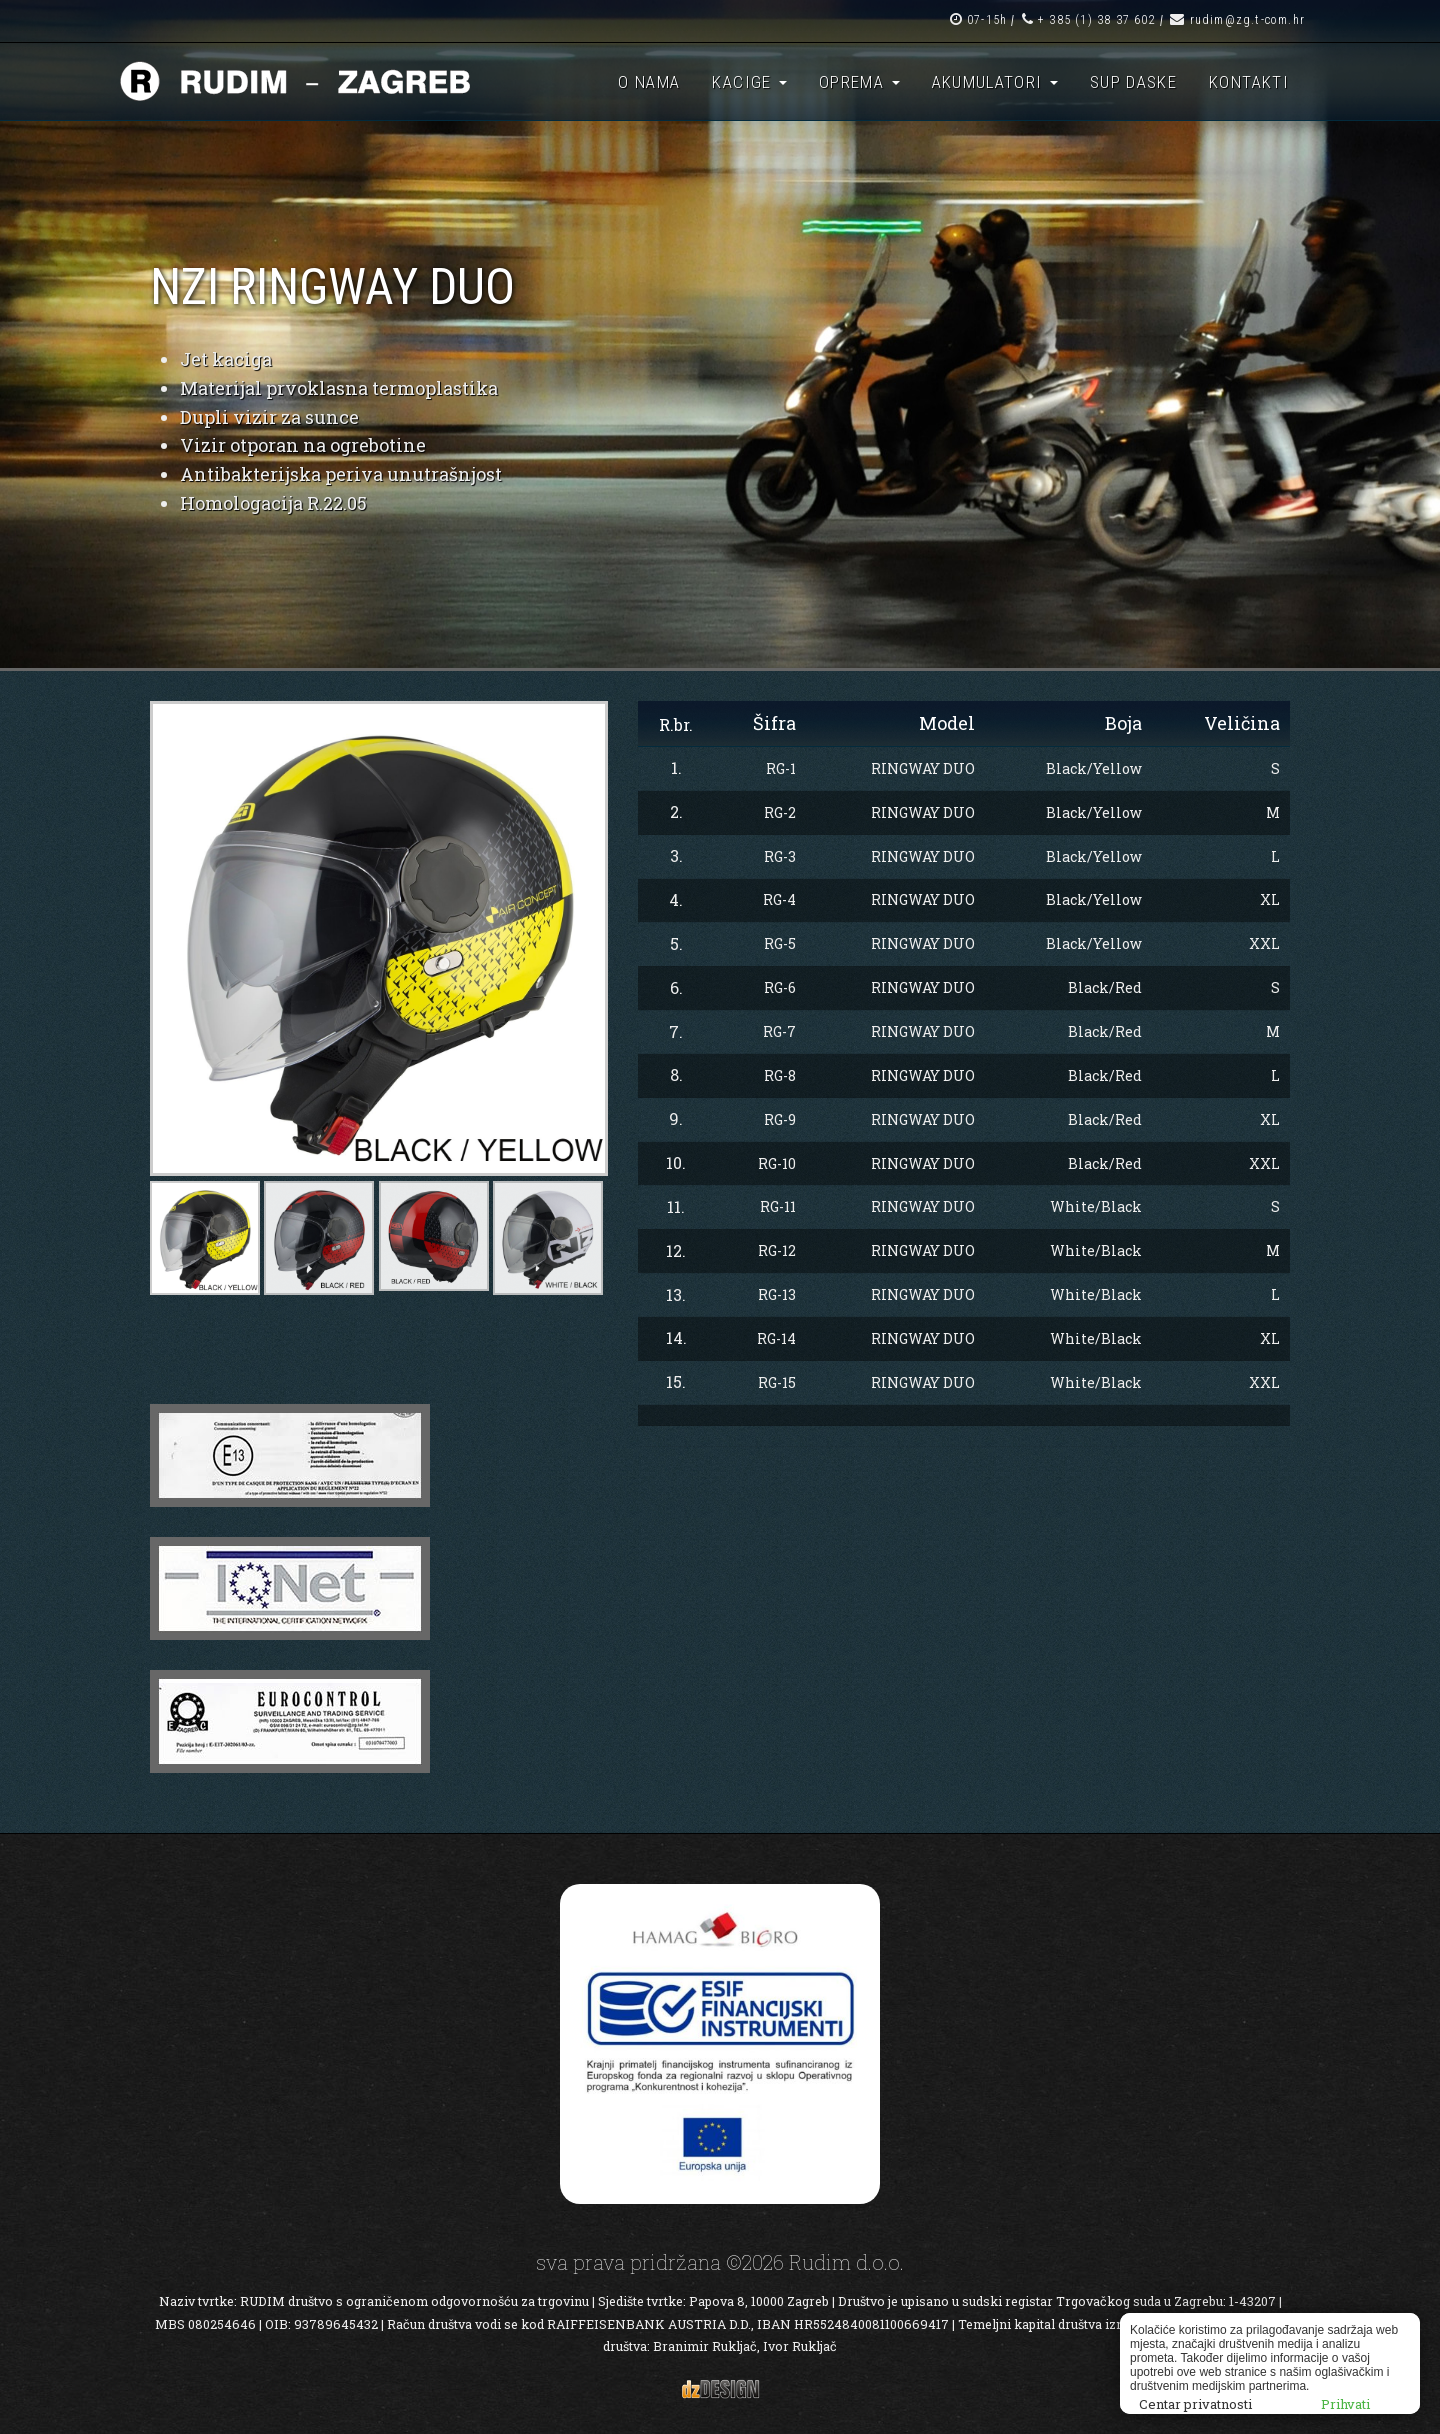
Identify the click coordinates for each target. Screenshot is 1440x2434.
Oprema (859, 82)
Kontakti (1249, 82)
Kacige (749, 82)
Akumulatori (995, 82)
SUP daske (1133, 82)
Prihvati (1345, 2404)
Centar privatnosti (1195, 2404)
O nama (649, 82)
